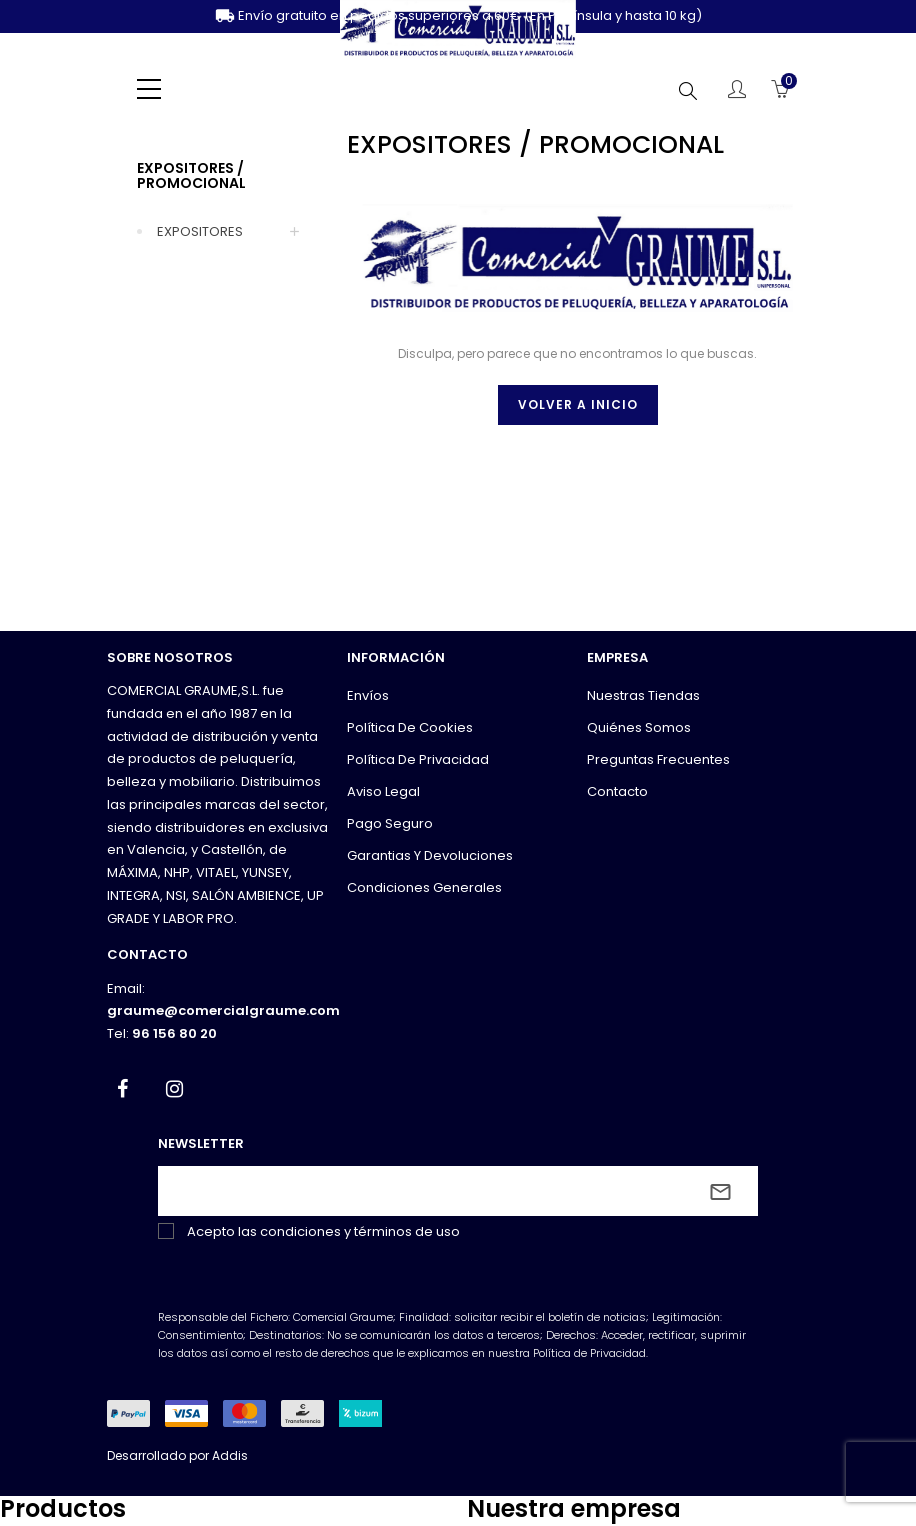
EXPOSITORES (200, 231)
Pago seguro (390, 823)
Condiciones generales (424, 887)
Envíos (368, 695)
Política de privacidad (418, 759)
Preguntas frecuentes (658, 759)
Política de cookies (410, 727)
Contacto (617, 791)
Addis (230, 1455)
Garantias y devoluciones (430, 855)
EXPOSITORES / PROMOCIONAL (191, 175)
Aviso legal (383, 791)
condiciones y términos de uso (360, 1231)
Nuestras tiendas (643, 695)
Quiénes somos (639, 727)
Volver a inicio (578, 404)
